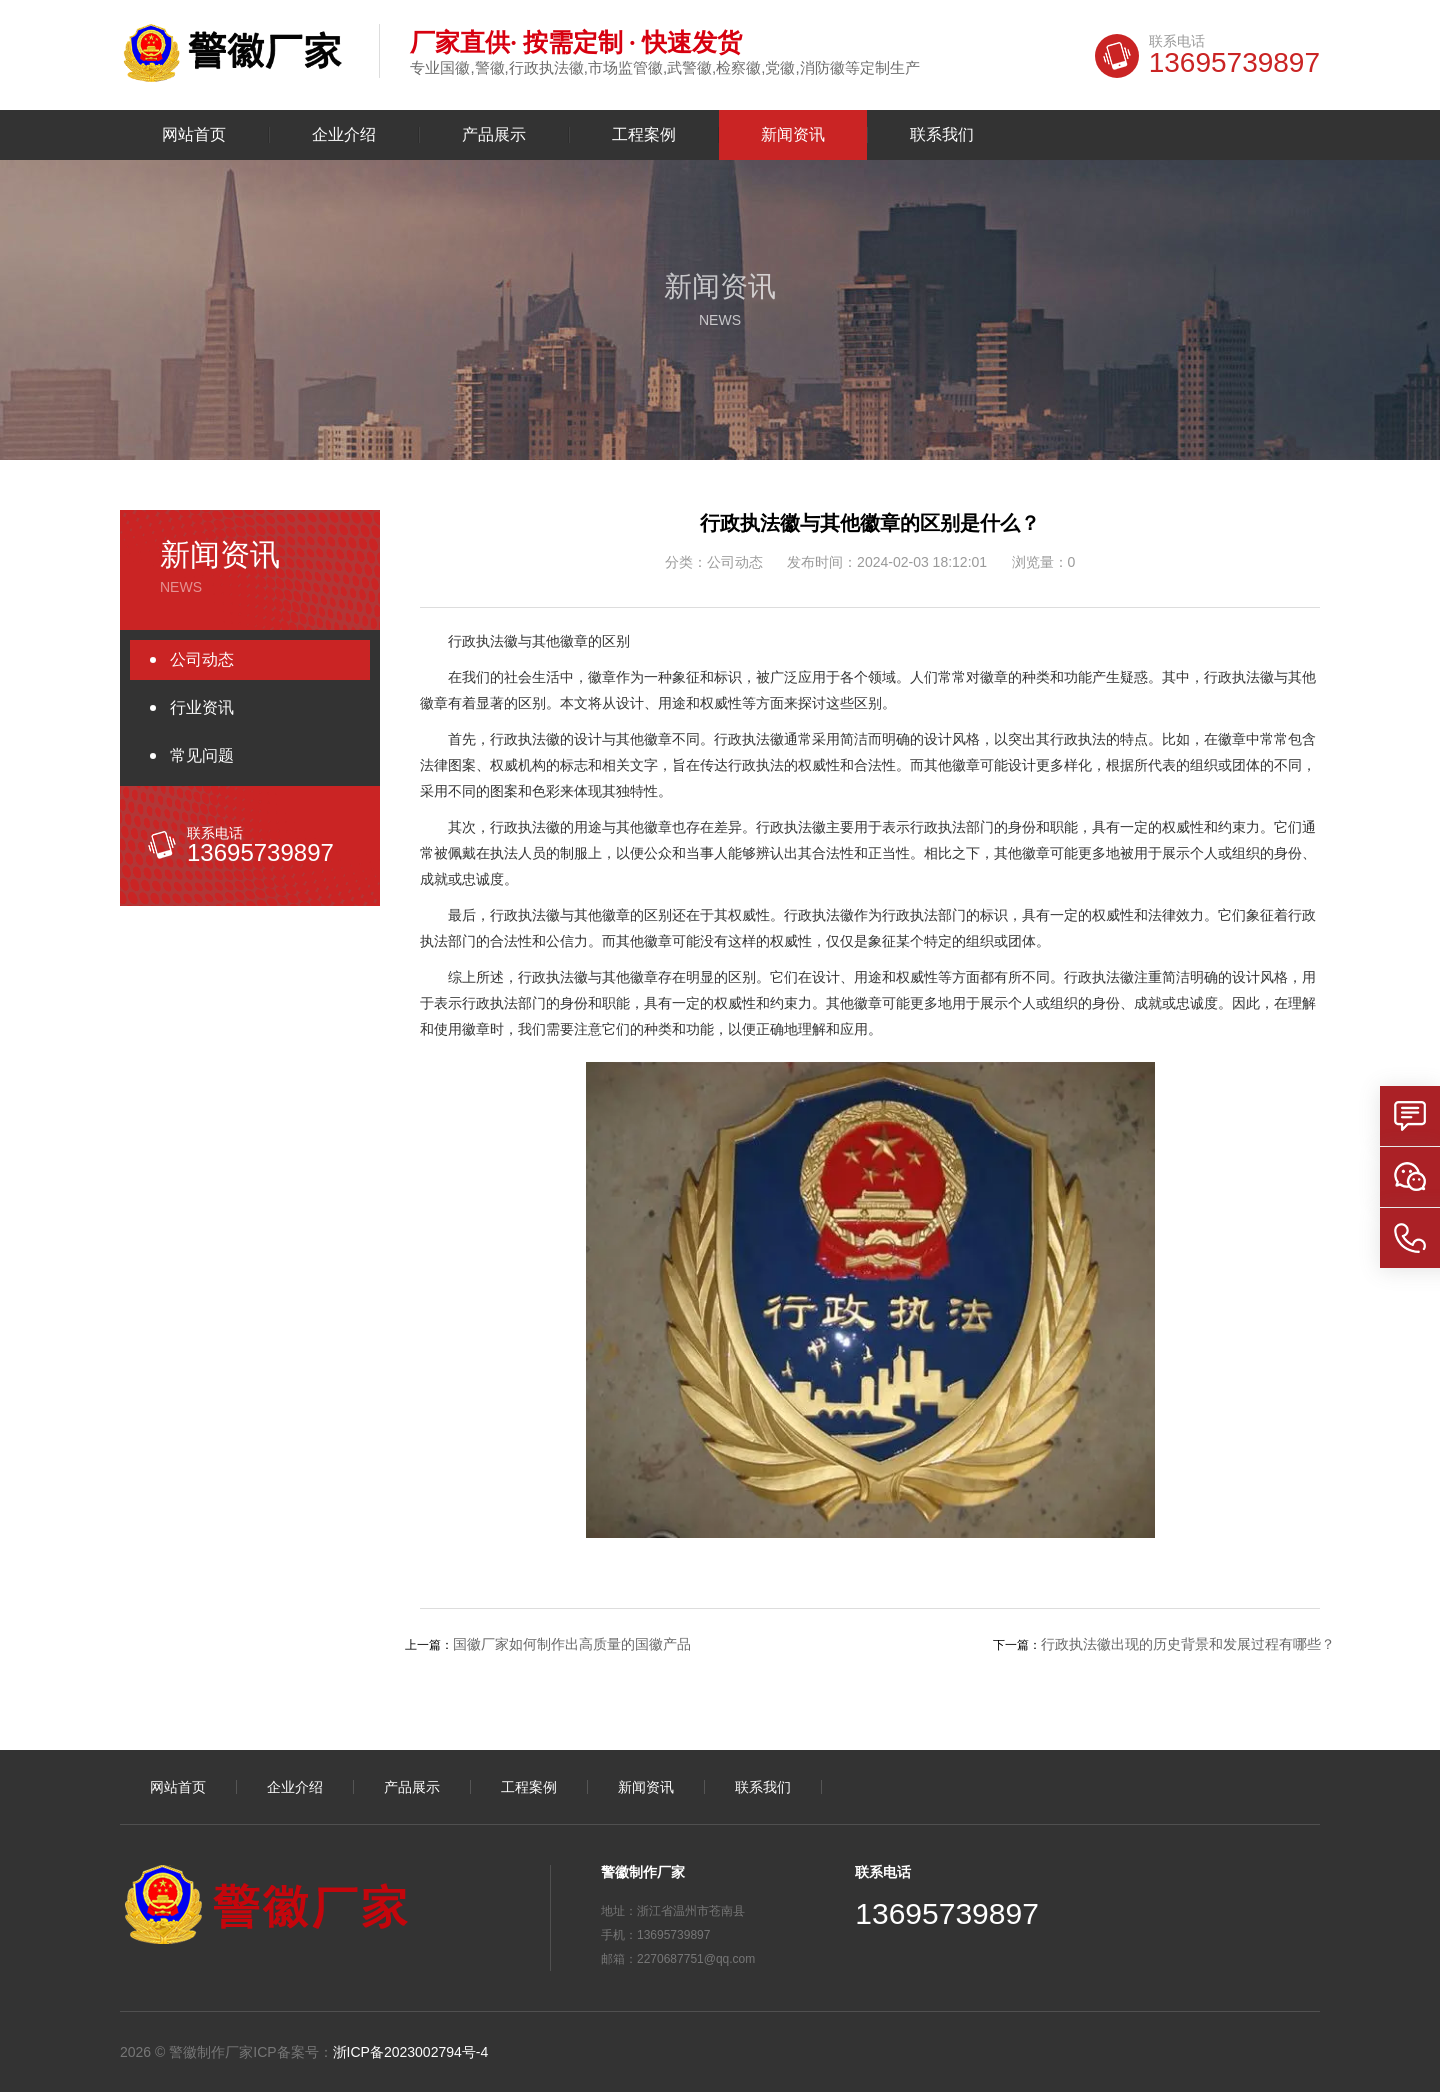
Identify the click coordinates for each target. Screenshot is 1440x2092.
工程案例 (644, 135)
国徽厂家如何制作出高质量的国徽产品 (572, 1644)
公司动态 (202, 659)
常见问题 (202, 755)
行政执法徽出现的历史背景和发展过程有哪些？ (1188, 1644)
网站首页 (194, 135)
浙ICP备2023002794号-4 (411, 2052)
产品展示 (494, 135)
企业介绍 (344, 135)
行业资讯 (202, 707)
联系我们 (942, 135)
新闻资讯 (793, 135)
